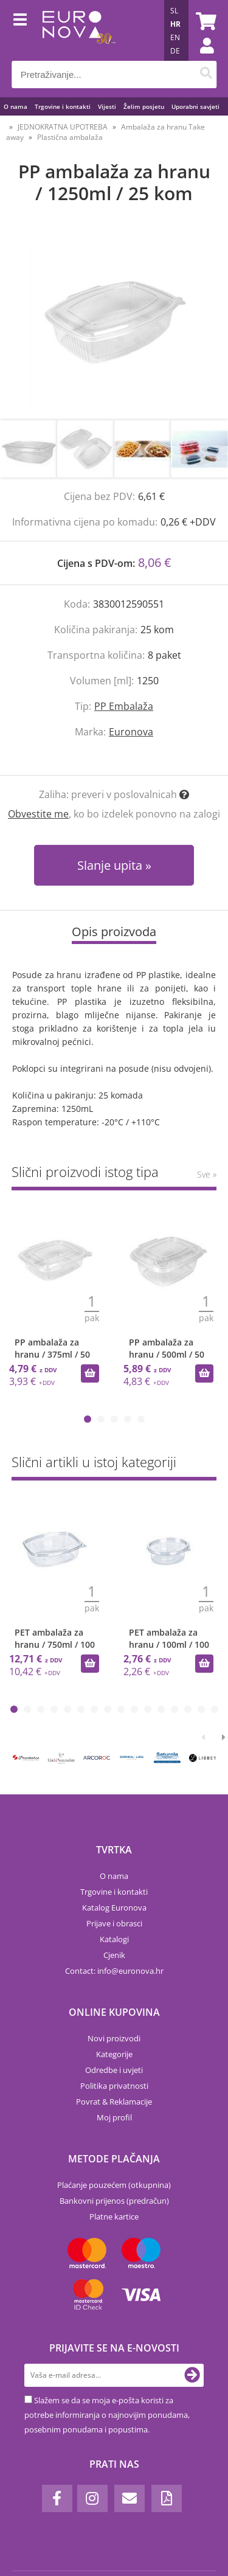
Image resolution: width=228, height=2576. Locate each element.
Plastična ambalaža (70, 137)
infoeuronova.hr (130, 1970)
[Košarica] (204, 21)
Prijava (200, 57)
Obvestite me (38, 814)
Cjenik (114, 1954)
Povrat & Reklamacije (114, 2101)
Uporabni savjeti (195, 106)
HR (175, 24)
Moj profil (114, 2117)
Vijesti (107, 106)
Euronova (131, 731)
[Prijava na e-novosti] (192, 2375)
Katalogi (114, 1939)
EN (175, 37)
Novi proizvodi (114, 2038)
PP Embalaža (123, 706)
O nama (15, 106)
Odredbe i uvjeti (114, 2069)
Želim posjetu (143, 106)
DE (175, 51)
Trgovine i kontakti (63, 106)
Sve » (206, 1174)
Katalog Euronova (114, 1907)
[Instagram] (92, 2498)
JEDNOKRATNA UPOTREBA (63, 127)
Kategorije (114, 2054)
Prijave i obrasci (114, 1923)
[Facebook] (57, 2498)
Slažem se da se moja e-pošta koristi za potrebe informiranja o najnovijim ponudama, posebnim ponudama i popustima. (107, 2415)
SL (174, 10)
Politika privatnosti (114, 2085)
